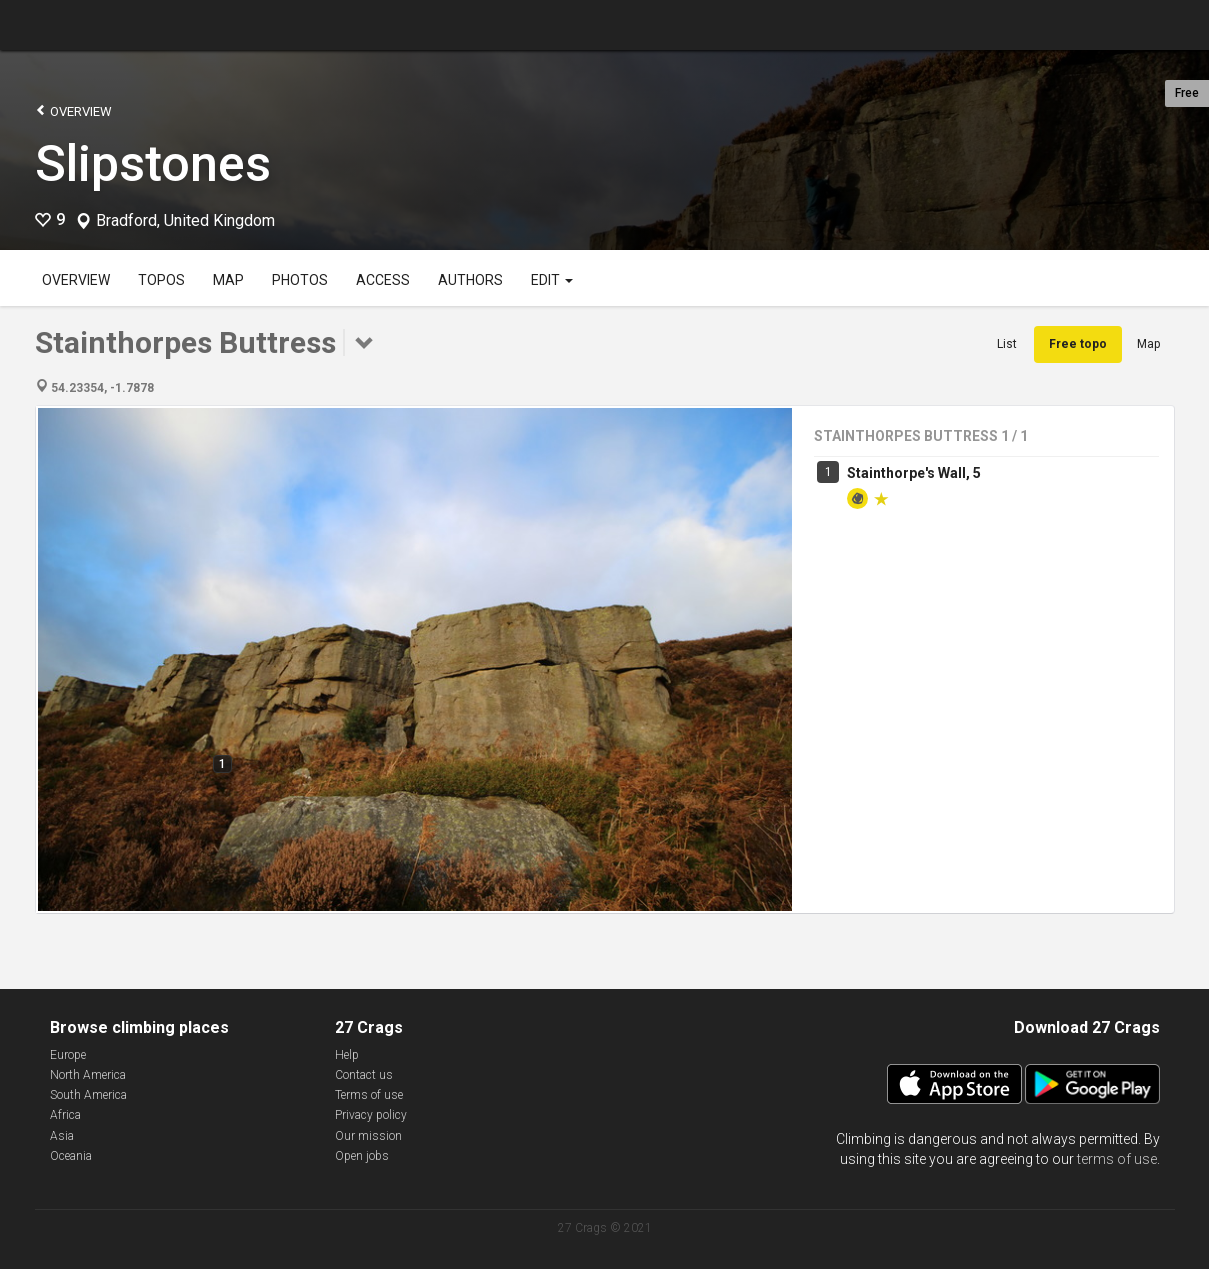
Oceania (71, 1156)
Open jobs (362, 1156)
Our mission (368, 1136)
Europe (68, 1055)
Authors (470, 280)
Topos (161, 280)
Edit (552, 280)
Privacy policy (371, 1115)
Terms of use (369, 1095)
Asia (62, 1136)
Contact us (364, 1075)
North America (88, 1075)
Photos (300, 280)
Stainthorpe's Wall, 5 (914, 473)
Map (228, 280)
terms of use (1117, 1159)
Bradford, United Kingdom (185, 221)
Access (383, 280)
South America (88, 1095)
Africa (65, 1115)
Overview (73, 110)
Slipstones (153, 164)
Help (347, 1055)
